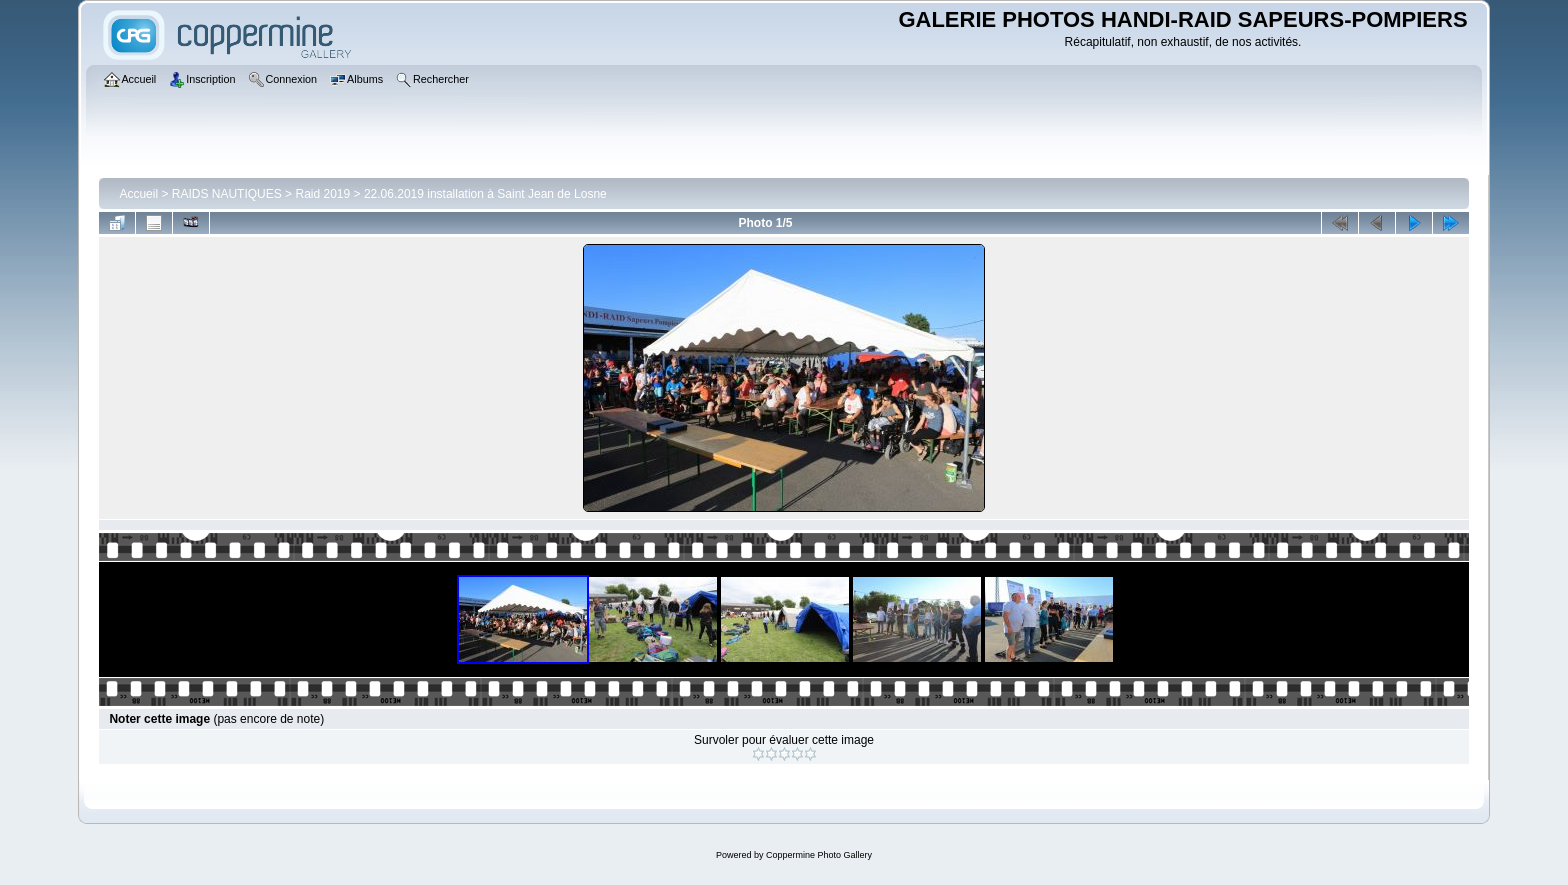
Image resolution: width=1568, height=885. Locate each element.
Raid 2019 (322, 194)
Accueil (138, 194)
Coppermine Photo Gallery (819, 855)
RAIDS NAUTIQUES (227, 194)
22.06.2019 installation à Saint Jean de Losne (485, 194)
